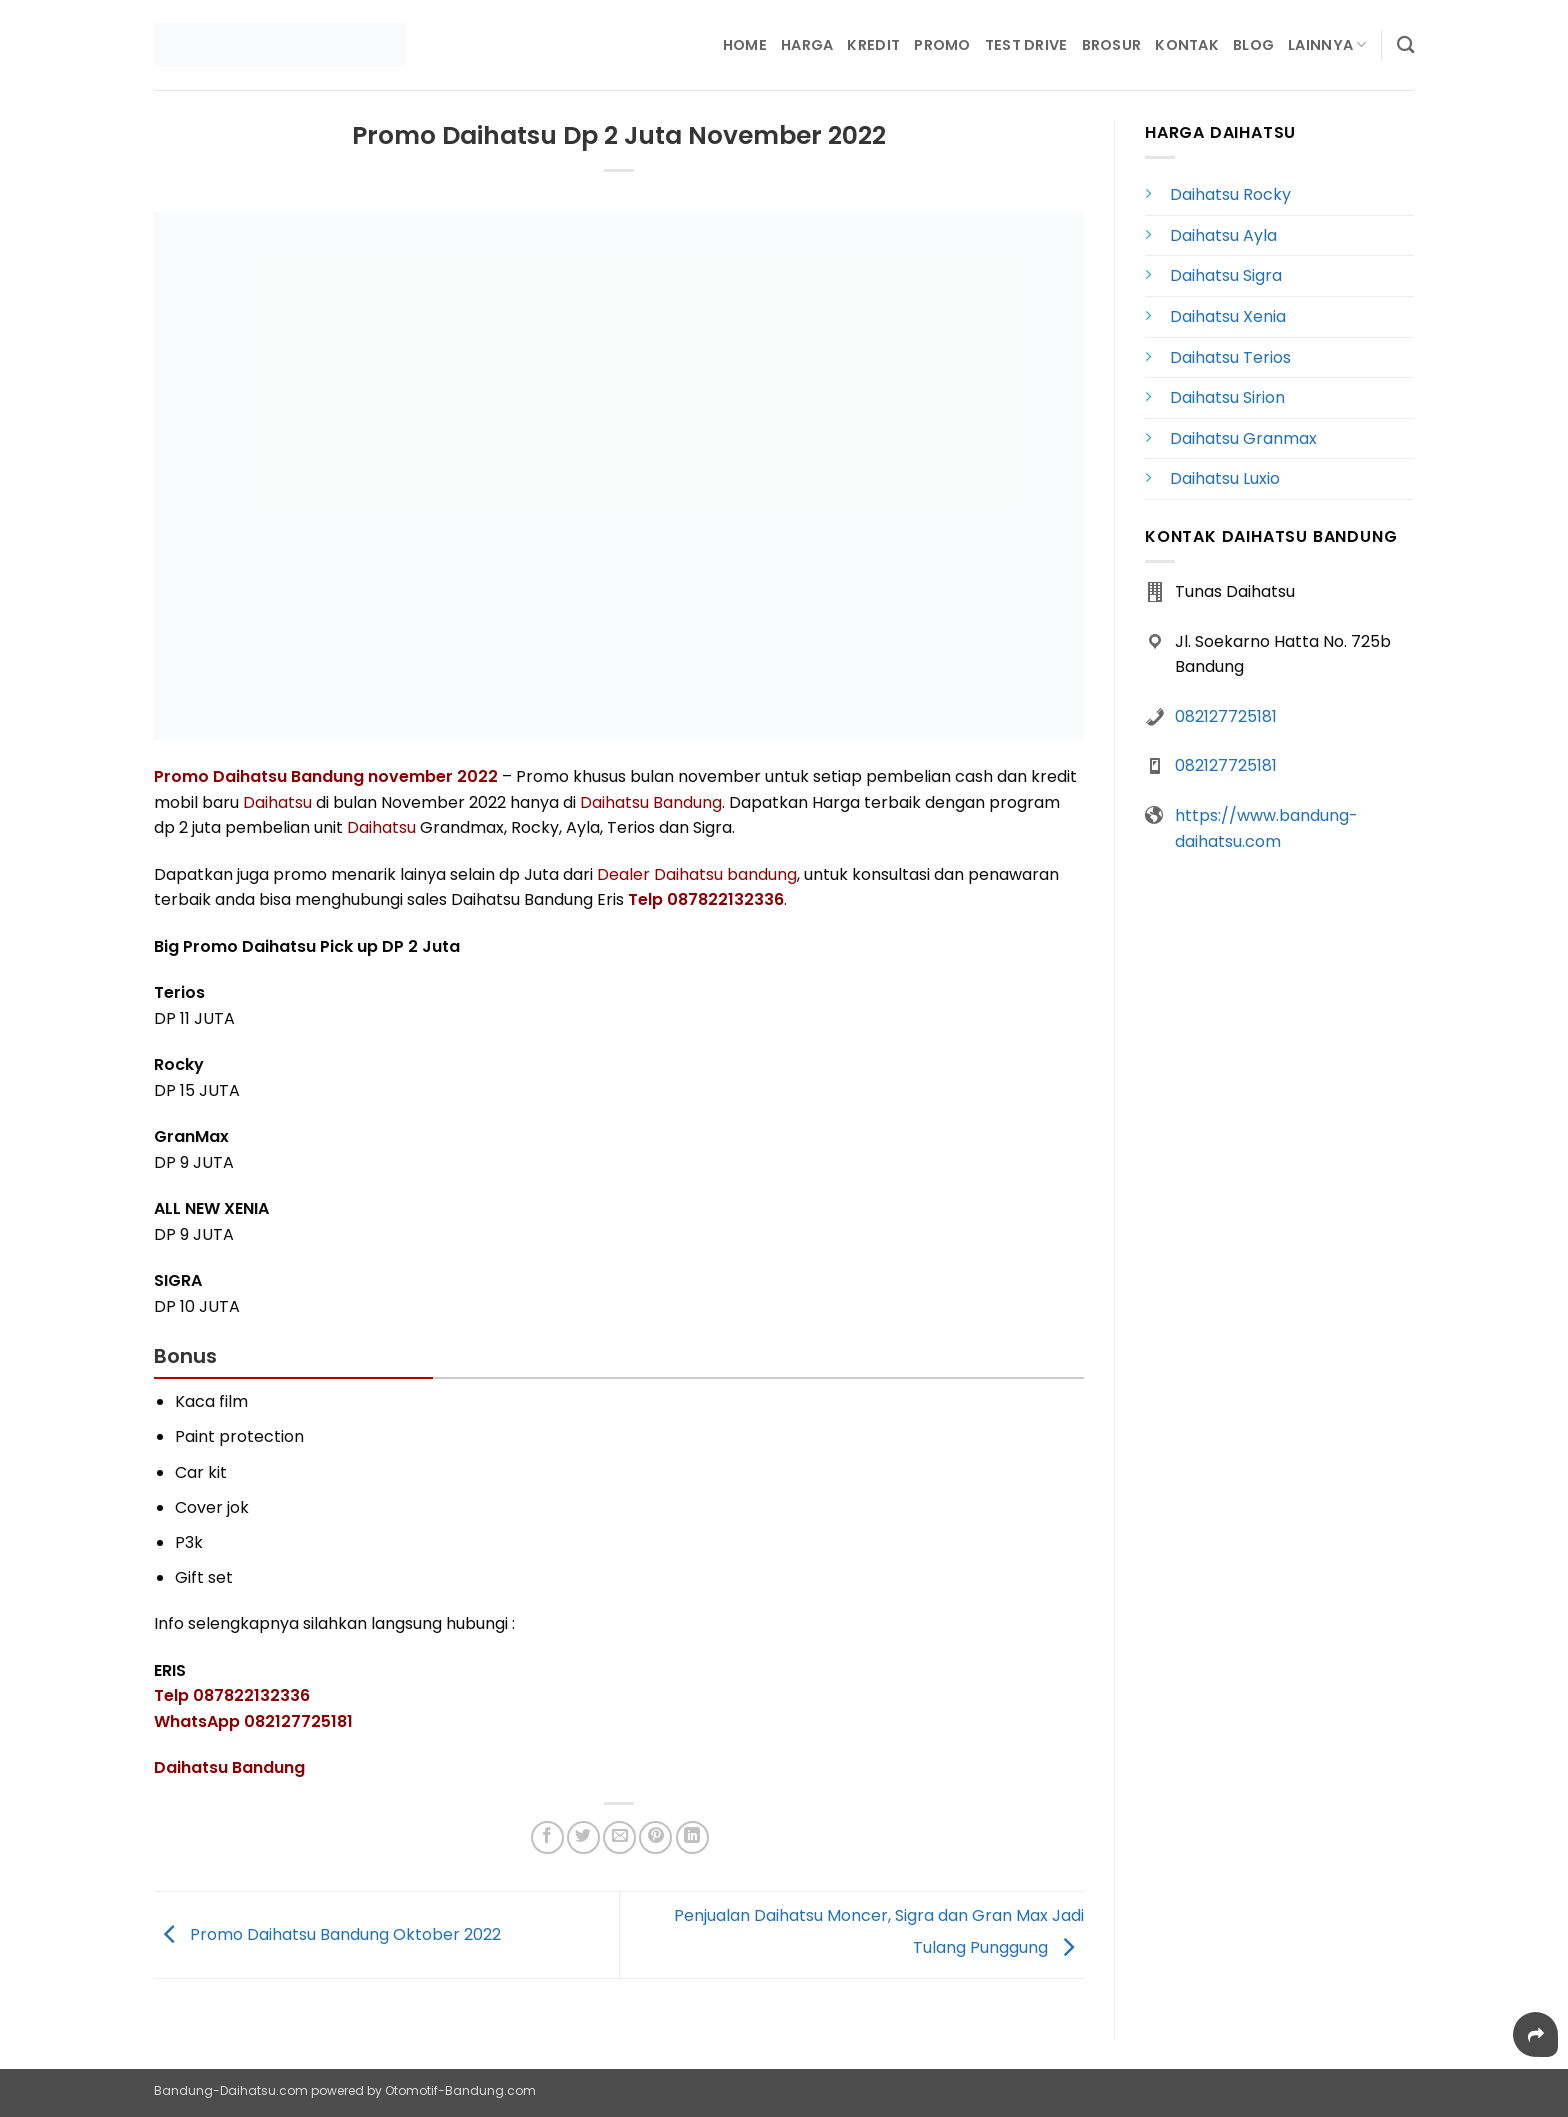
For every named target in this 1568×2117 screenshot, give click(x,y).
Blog (1253, 45)
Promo (942, 45)
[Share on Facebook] (547, 1837)
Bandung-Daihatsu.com (231, 2090)
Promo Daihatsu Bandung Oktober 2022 (327, 1934)
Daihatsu (277, 802)
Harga (807, 45)
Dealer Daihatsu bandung (697, 874)
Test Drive (1026, 45)
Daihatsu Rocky (1230, 194)
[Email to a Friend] (619, 1837)
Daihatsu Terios (1230, 357)
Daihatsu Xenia (1228, 316)
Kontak (1187, 45)
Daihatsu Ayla (1223, 235)
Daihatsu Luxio (1225, 478)
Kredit (873, 45)
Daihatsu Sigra (1226, 275)
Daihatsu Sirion (1227, 397)
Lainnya (1327, 45)
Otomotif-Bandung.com (460, 2090)
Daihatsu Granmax (1243, 438)
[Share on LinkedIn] (692, 1837)
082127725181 (1226, 716)
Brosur (1112, 45)
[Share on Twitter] (583, 1837)
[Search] (1405, 45)
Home (745, 45)
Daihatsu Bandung (651, 802)
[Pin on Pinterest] (655, 1837)
